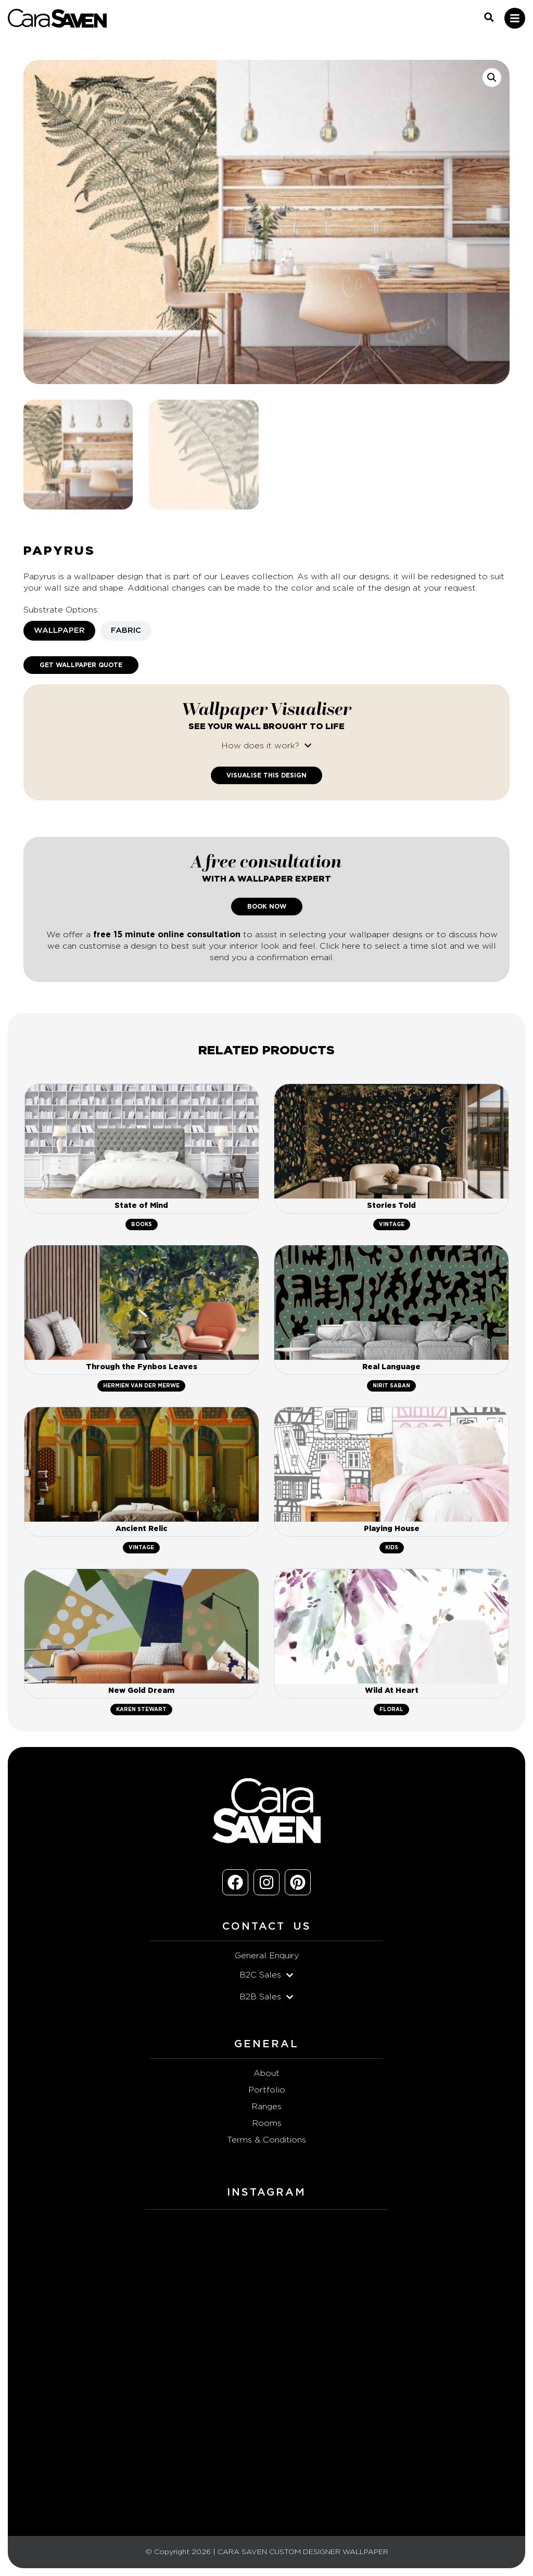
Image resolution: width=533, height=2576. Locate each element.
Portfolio (266, 2090)
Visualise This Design (266, 775)
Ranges (266, 2106)
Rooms (267, 2123)
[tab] (59, 631)
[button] (492, 77)
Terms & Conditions (266, 2140)
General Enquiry (267, 1956)
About (266, 2073)
